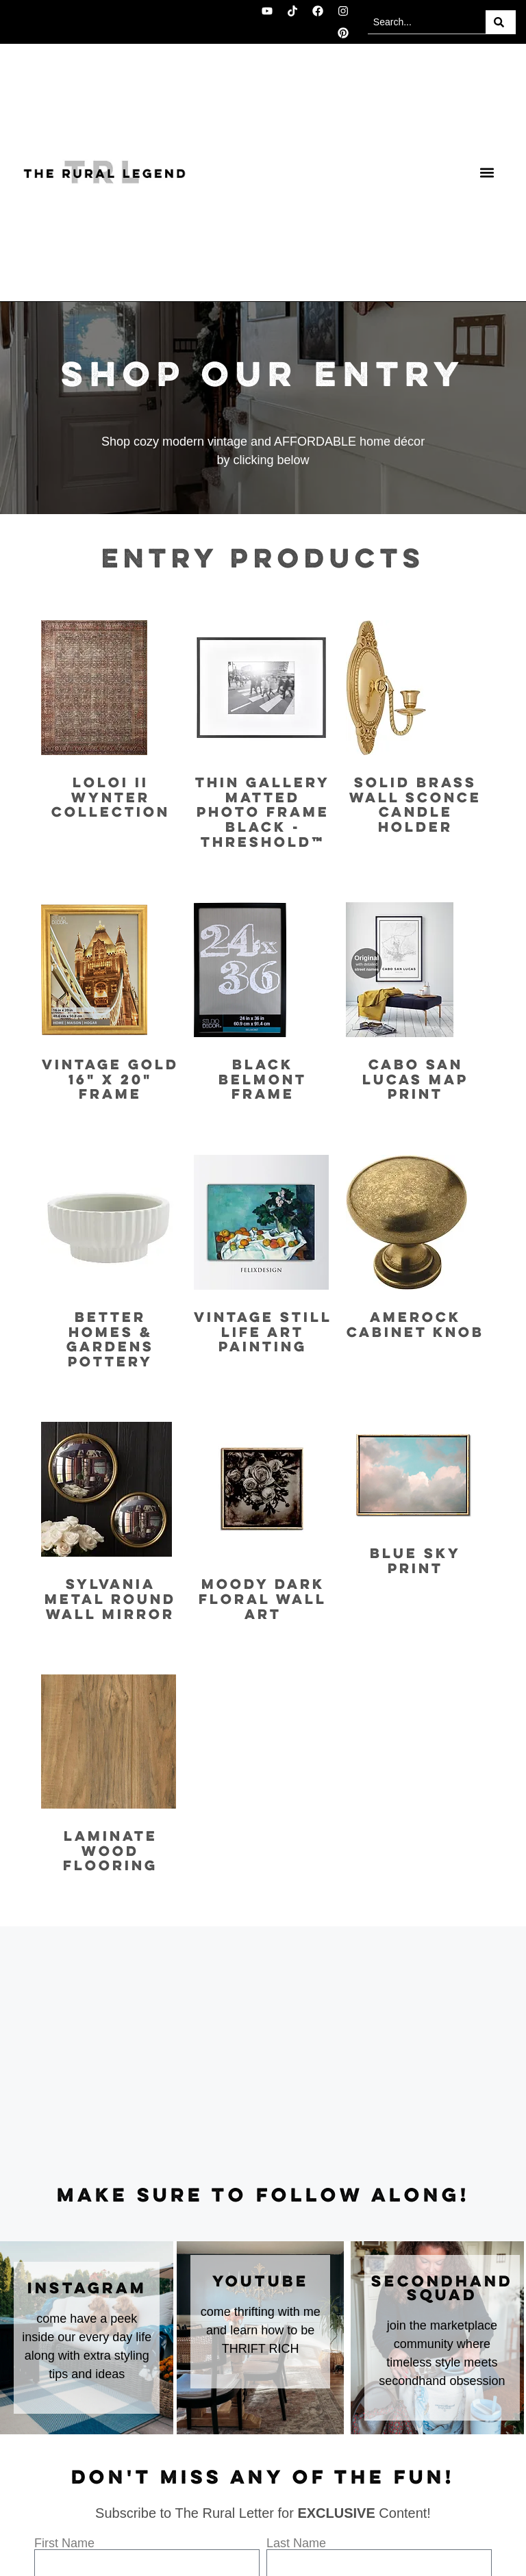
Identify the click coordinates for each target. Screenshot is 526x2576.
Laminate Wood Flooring (110, 1851)
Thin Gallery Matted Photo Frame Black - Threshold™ (262, 813)
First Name (64, 2543)
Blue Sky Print (415, 1562)
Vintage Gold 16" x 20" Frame (110, 1080)
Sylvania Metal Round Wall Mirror (110, 1599)
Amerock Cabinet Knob (415, 1326)
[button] (486, 173)
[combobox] (427, 22)
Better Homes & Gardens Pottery (110, 1340)
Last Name (296, 2543)
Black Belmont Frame (262, 1080)
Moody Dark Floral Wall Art (263, 1599)
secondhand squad (442, 2289)
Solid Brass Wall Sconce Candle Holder (415, 806)
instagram (87, 2289)
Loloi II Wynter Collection (110, 798)
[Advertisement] (263, 2056)
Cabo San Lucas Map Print (415, 1080)
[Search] (501, 22)
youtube (260, 2282)
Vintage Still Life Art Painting (263, 1333)
